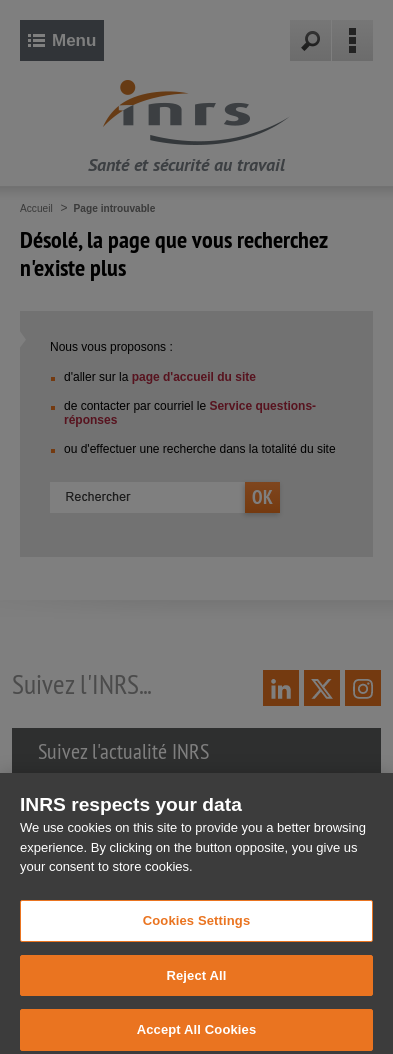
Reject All (196, 983)
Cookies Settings (197, 928)
